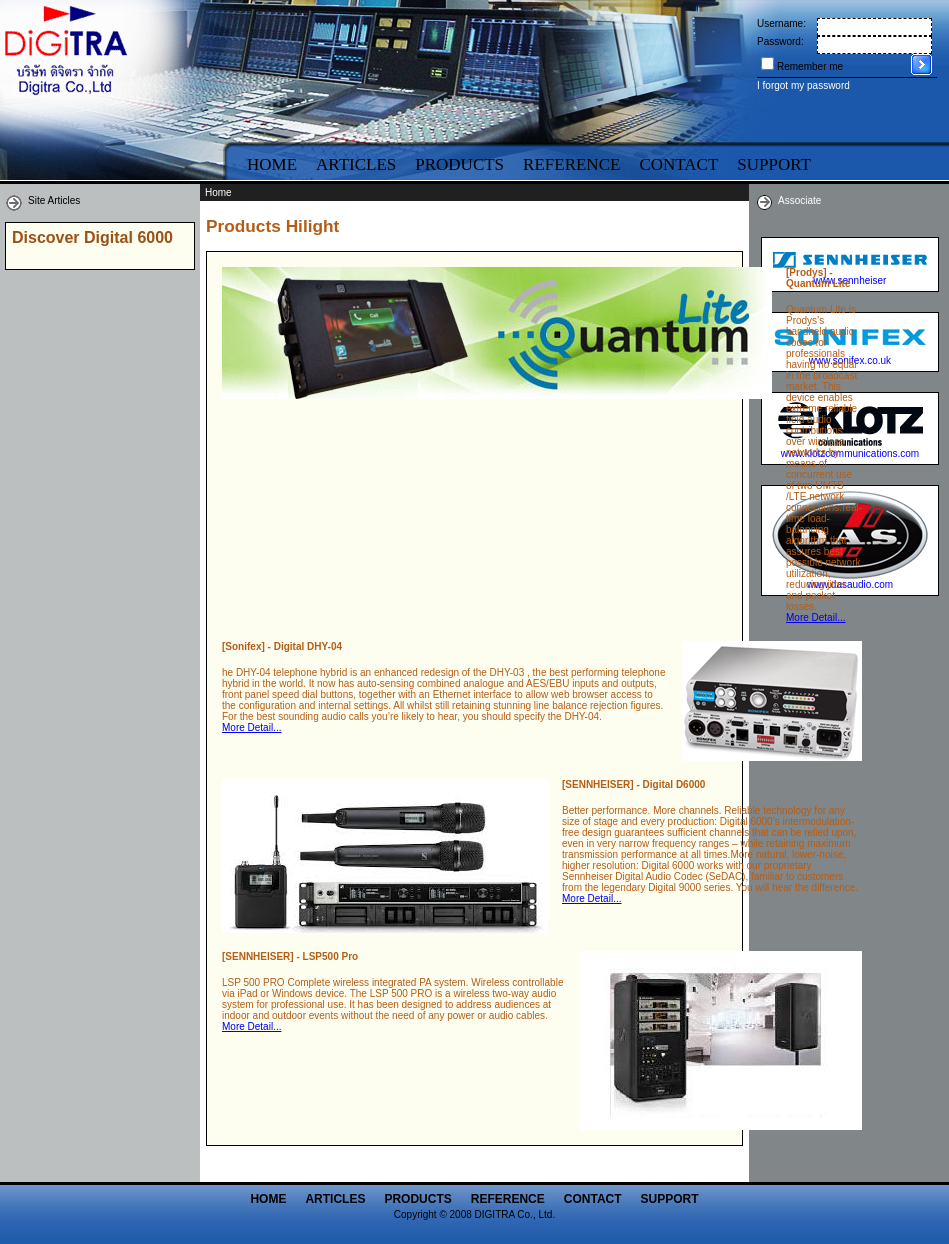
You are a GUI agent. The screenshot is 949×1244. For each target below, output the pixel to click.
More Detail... (815, 617)
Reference (571, 164)
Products (459, 164)
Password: (780, 41)
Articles (356, 164)
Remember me (810, 66)
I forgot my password (803, 85)
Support (670, 1199)
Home (272, 164)
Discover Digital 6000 (92, 237)
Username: (781, 23)
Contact (678, 164)
